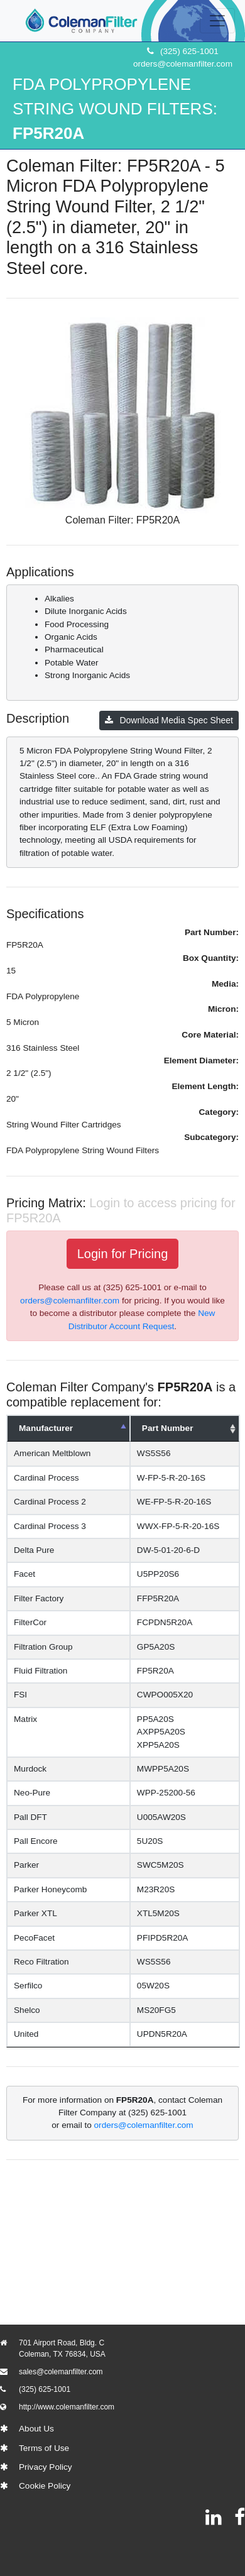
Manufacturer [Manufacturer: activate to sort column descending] (46, 1428)
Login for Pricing (122, 1254)
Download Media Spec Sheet (169, 720)
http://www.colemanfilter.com (66, 2407)
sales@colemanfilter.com (61, 2371)
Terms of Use (44, 2448)
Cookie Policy (44, 2486)
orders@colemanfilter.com (182, 64)
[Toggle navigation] (217, 20)
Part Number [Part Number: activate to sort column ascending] (171, 1428)
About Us (36, 2428)
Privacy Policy (45, 2467)
